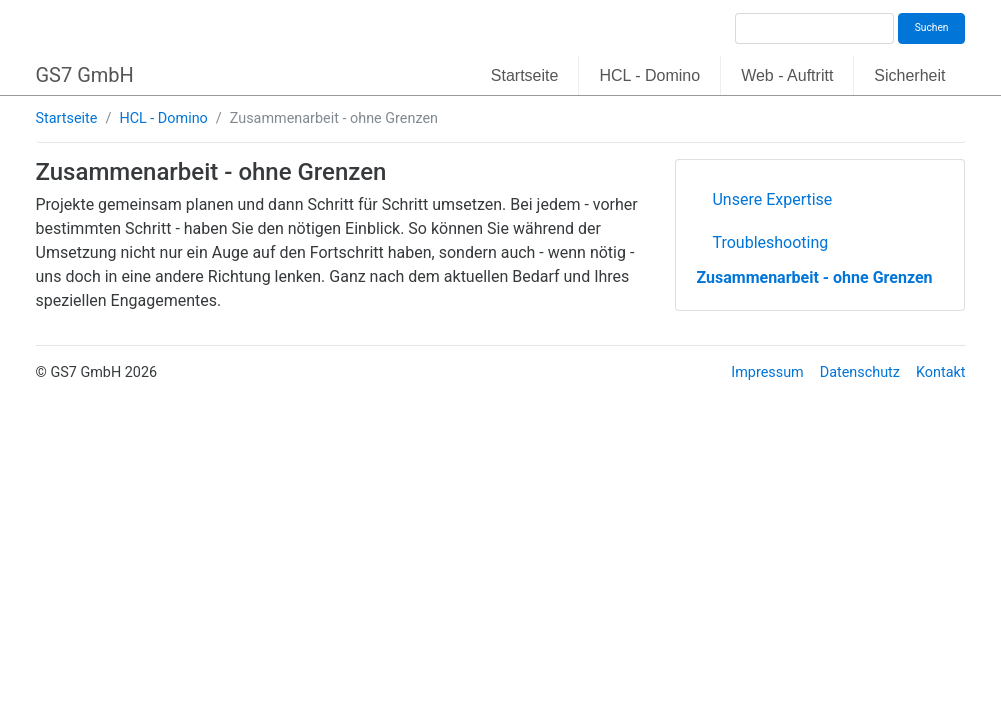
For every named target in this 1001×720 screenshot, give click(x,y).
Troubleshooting (770, 242)
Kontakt (941, 372)
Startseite (525, 75)
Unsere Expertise (772, 199)
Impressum (767, 372)
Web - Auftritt (787, 75)
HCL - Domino (649, 75)
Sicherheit (909, 75)
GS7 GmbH (85, 75)
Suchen (932, 27)
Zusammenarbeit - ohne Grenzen (814, 277)
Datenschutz (860, 372)
